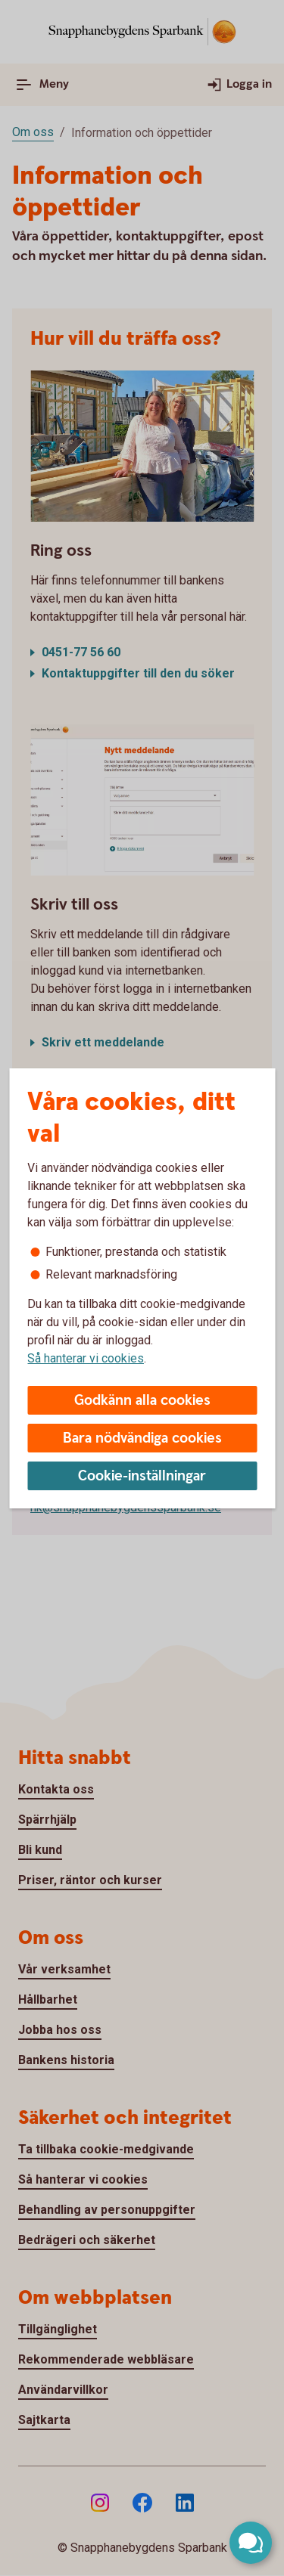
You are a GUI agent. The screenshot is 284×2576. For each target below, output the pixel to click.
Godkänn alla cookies (142, 1400)
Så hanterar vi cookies (85, 1358)
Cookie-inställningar (142, 1476)
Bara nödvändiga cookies (142, 1438)
